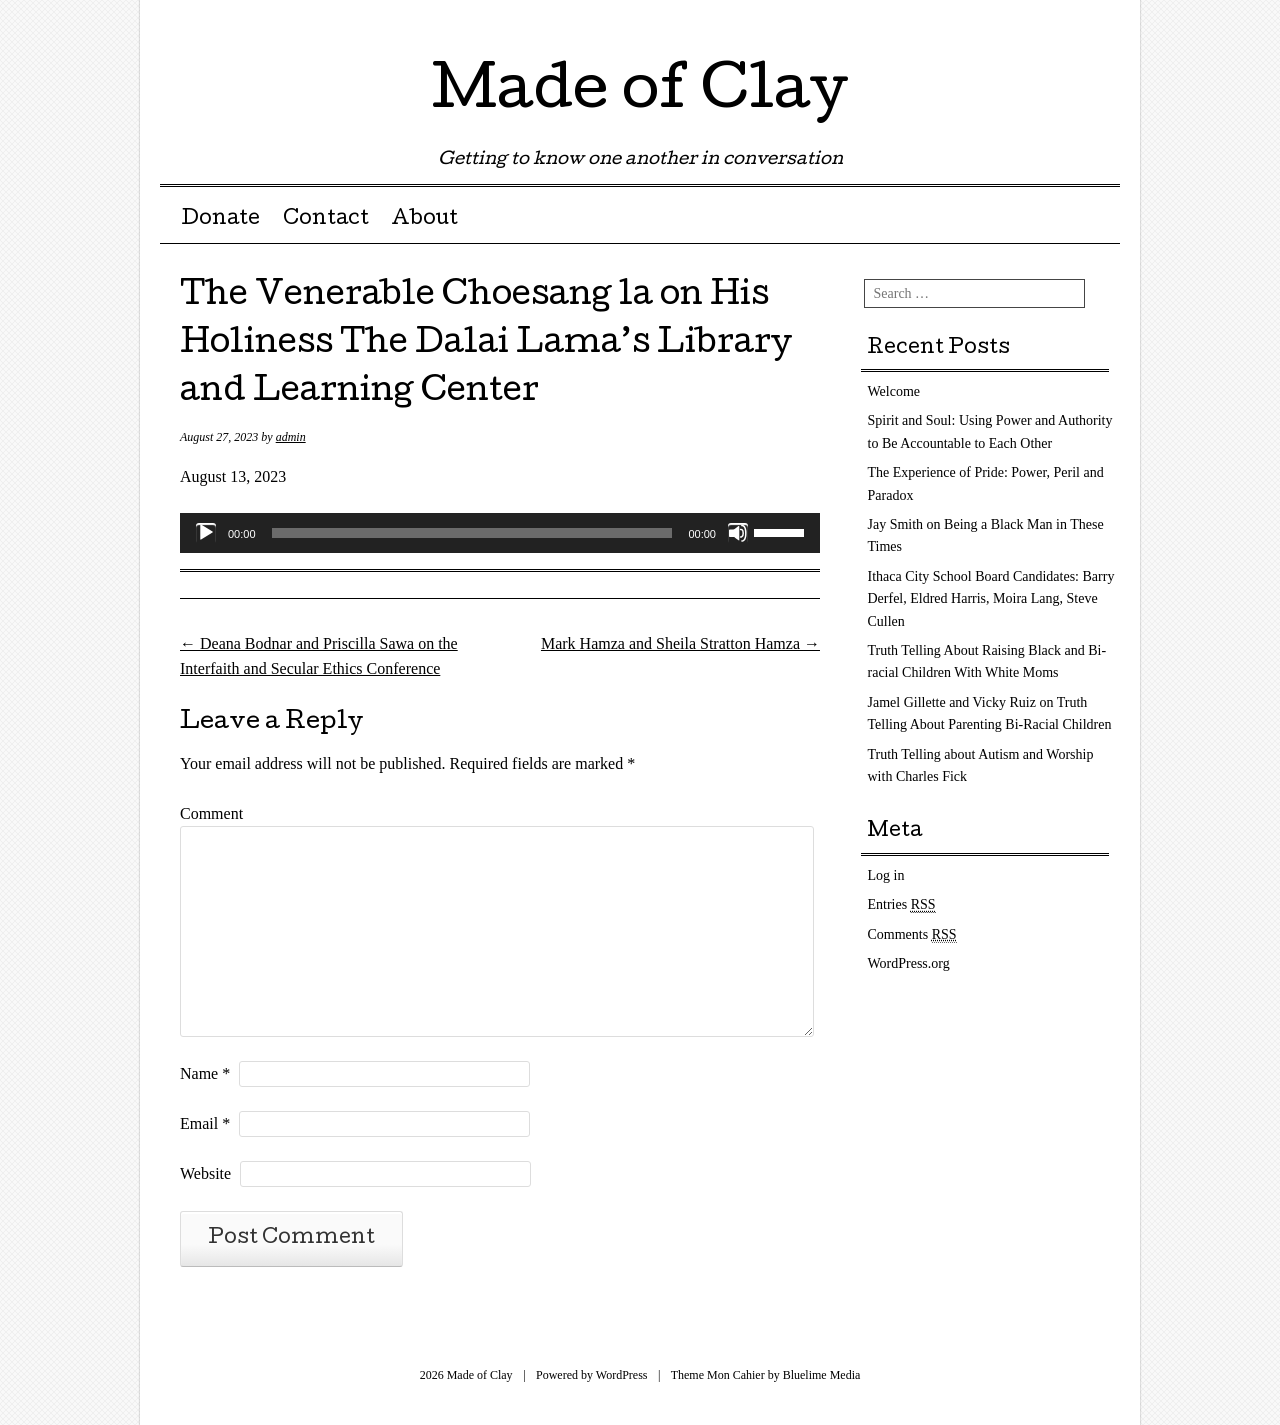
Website (205, 1173)
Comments (912, 935)
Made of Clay (640, 94)
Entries (902, 905)
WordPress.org (909, 963)
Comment (211, 813)
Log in (886, 875)
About (424, 220)
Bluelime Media (822, 1375)
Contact (326, 220)
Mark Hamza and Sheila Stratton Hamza (680, 643)
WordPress (622, 1375)
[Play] (206, 533)
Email (205, 1123)
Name (205, 1073)
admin (291, 437)
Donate (220, 220)
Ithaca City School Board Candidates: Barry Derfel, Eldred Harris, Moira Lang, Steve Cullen (991, 599)
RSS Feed (1102, 22)
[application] (500, 533)
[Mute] (738, 533)
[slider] (472, 533)
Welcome (894, 391)
